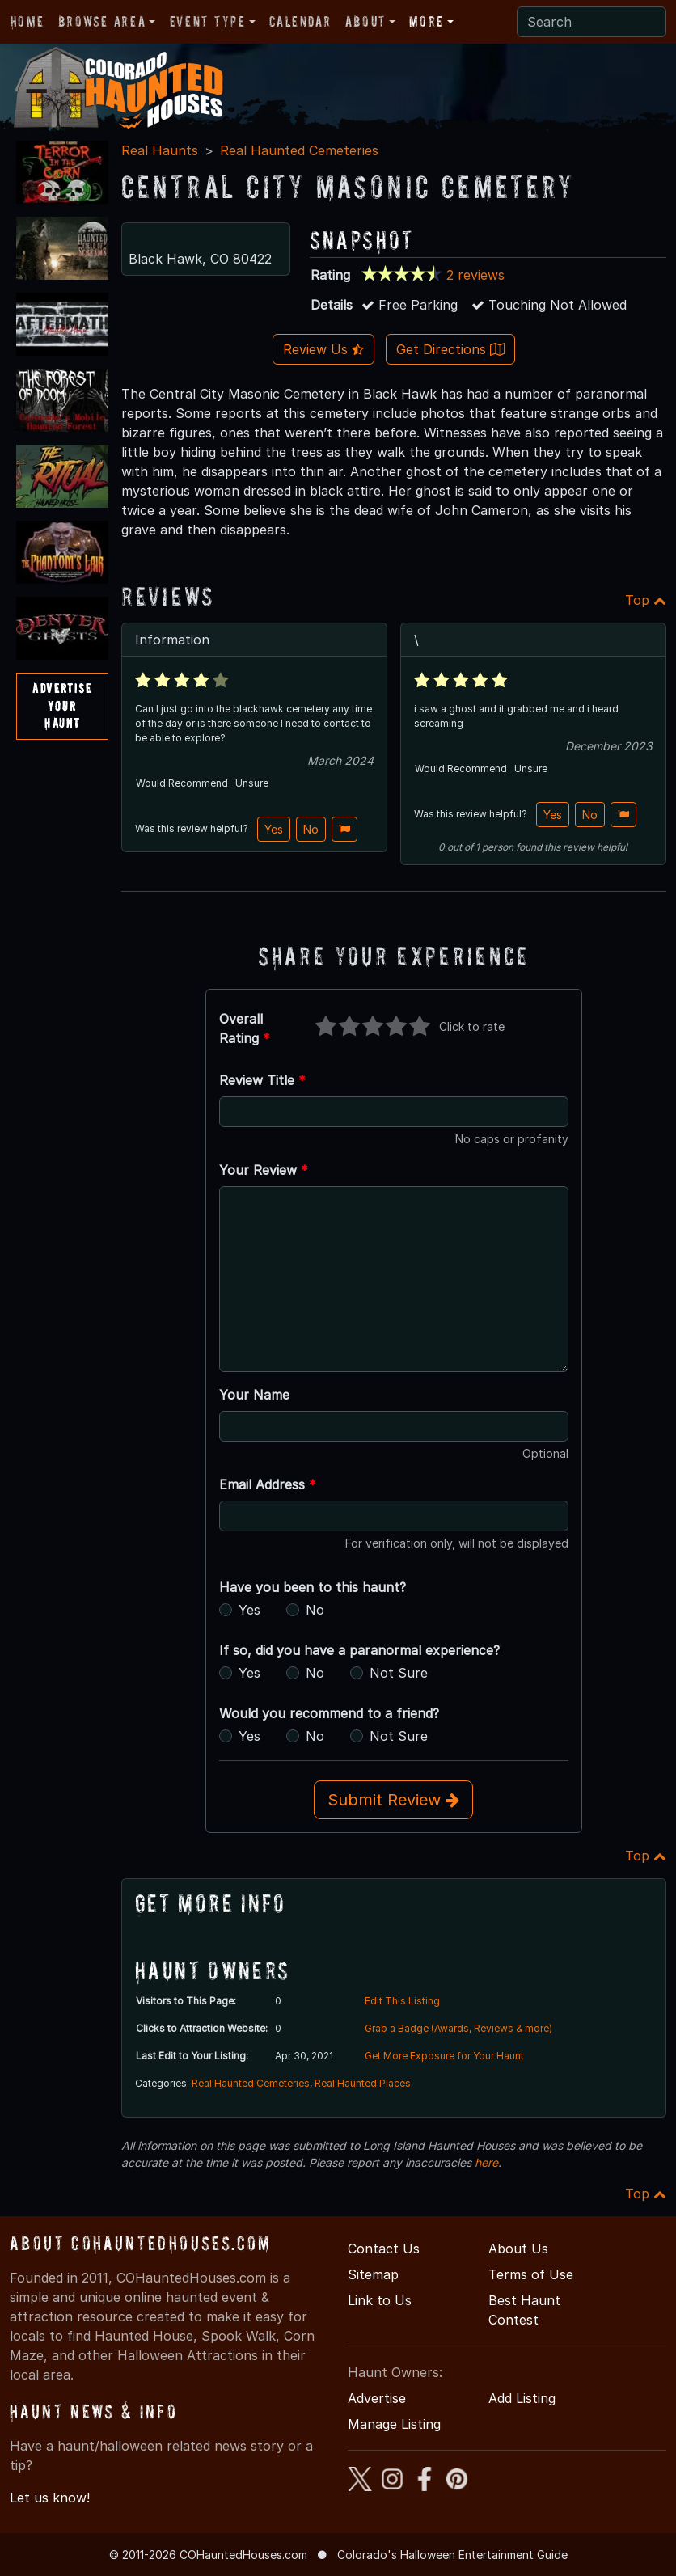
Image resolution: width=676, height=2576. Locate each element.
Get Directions (450, 349)
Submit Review (393, 1800)
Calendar (300, 21)
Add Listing (522, 2398)
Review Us (323, 349)
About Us (518, 2248)
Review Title (262, 1080)
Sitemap (373, 2274)
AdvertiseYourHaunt (61, 705)
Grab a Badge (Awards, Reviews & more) (458, 2028)
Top (645, 600)
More (426, 21)
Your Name (254, 1395)
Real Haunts (159, 150)
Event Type (208, 21)
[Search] (591, 21)
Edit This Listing (402, 2001)
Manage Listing (394, 2424)
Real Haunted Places (363, 2083)
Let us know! (50, 2497)
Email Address (267, 1484)
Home (27, 21)
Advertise (377, 2398)
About (365, 21)
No (311, 829)
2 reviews (475, 275)
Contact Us (384, 2248)
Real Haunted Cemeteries (299, 150)
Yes (273, 829)
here (486, 2162)
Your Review (263, 1170)
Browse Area (102, 21)
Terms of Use (530, 2274)
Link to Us (380, 2300)
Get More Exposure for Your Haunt (444, 2056)
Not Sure (399, 1673)
